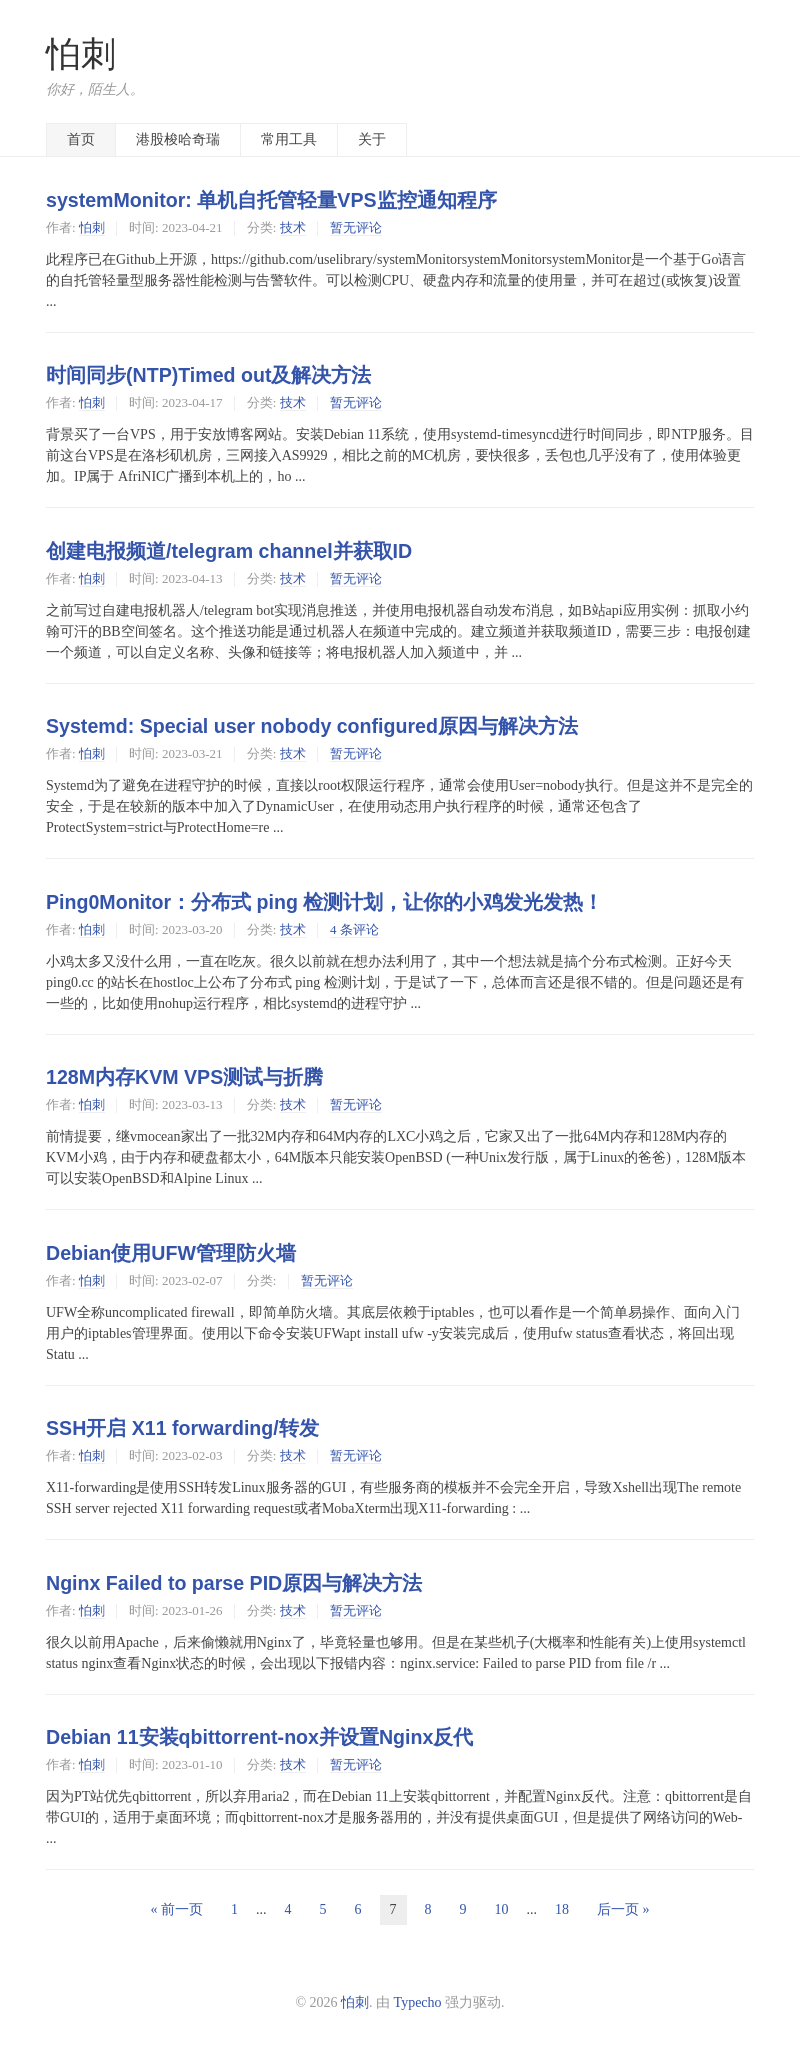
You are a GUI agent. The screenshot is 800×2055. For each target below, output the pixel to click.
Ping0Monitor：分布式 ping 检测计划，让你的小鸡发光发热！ (324, 902)
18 (562, 1909)
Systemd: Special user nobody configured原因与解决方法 (312, 726)
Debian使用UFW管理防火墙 (171, 1253)
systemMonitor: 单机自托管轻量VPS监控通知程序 (271, 200)
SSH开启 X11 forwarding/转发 (182, 1428)
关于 (372, 139)
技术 (293, 227)
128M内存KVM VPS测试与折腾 (184, 1077)
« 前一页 (177, 1909)
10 (502, 1909)
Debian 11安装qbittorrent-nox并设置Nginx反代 (259, 1737)
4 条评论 (354, 929)
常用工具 (289, 139)
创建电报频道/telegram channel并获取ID (229, 551)
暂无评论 (356, 227)
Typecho (418, 2002)
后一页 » (623, 1909)
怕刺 (81, 54)
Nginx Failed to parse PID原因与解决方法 (234, 1583)
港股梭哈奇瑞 (178, 139)
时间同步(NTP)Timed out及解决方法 (209, 375)
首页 (81, 139)
